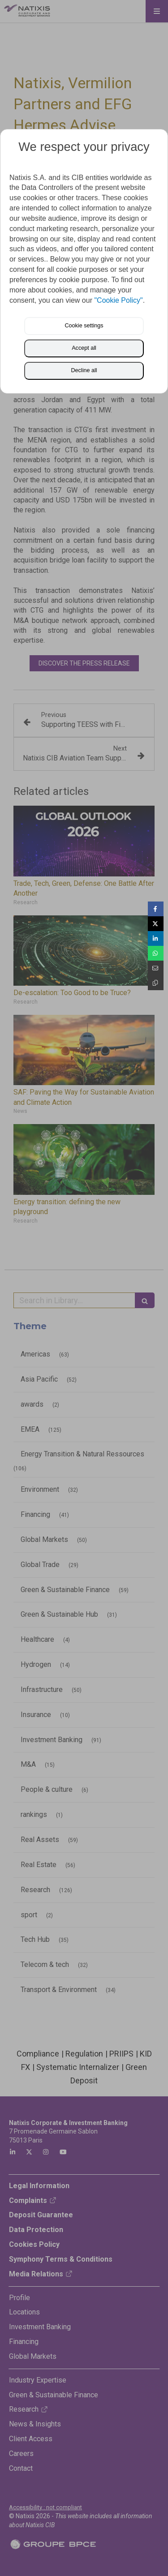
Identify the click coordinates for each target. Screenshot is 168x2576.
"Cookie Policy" (118, 300)
